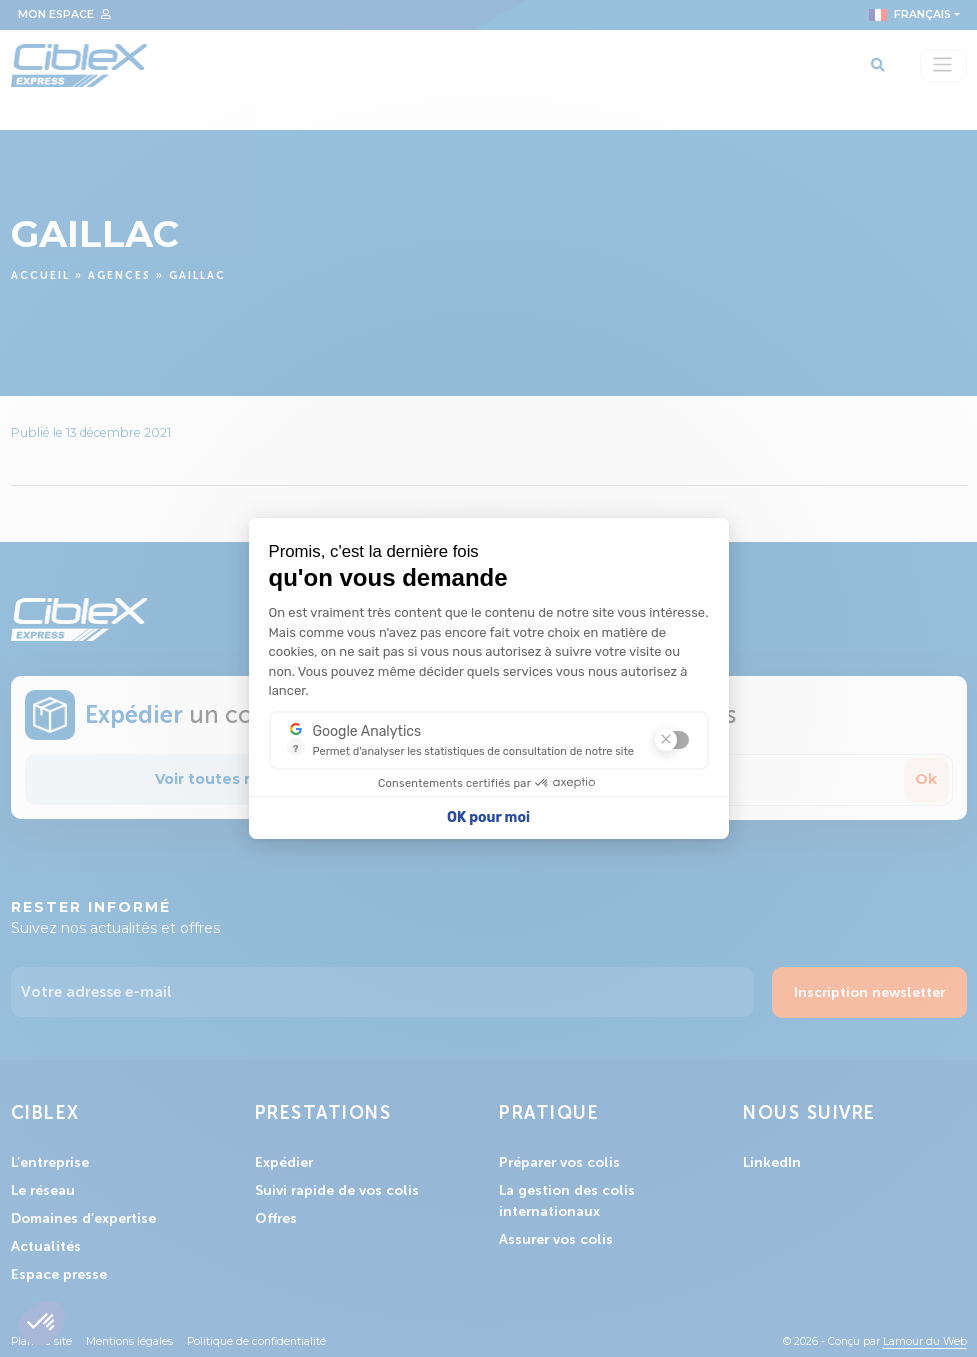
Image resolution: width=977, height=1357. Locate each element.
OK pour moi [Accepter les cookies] (488, 817)
